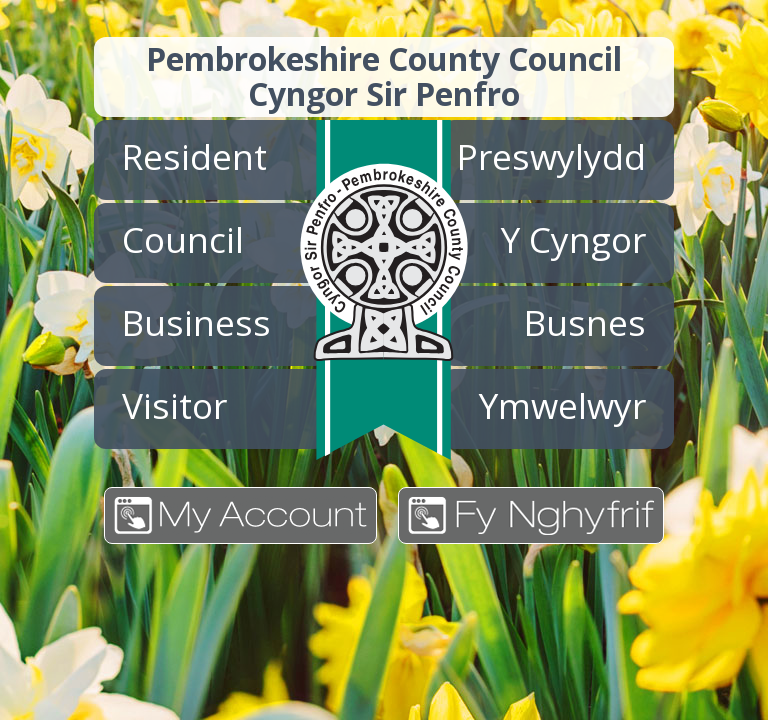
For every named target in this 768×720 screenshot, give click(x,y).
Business (196, 322)
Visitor (174, 405)
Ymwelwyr (562, 405)
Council (183, 239)
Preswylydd (551, 156)
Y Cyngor (573, 239)
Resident (194, 156)
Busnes (585, 322)
